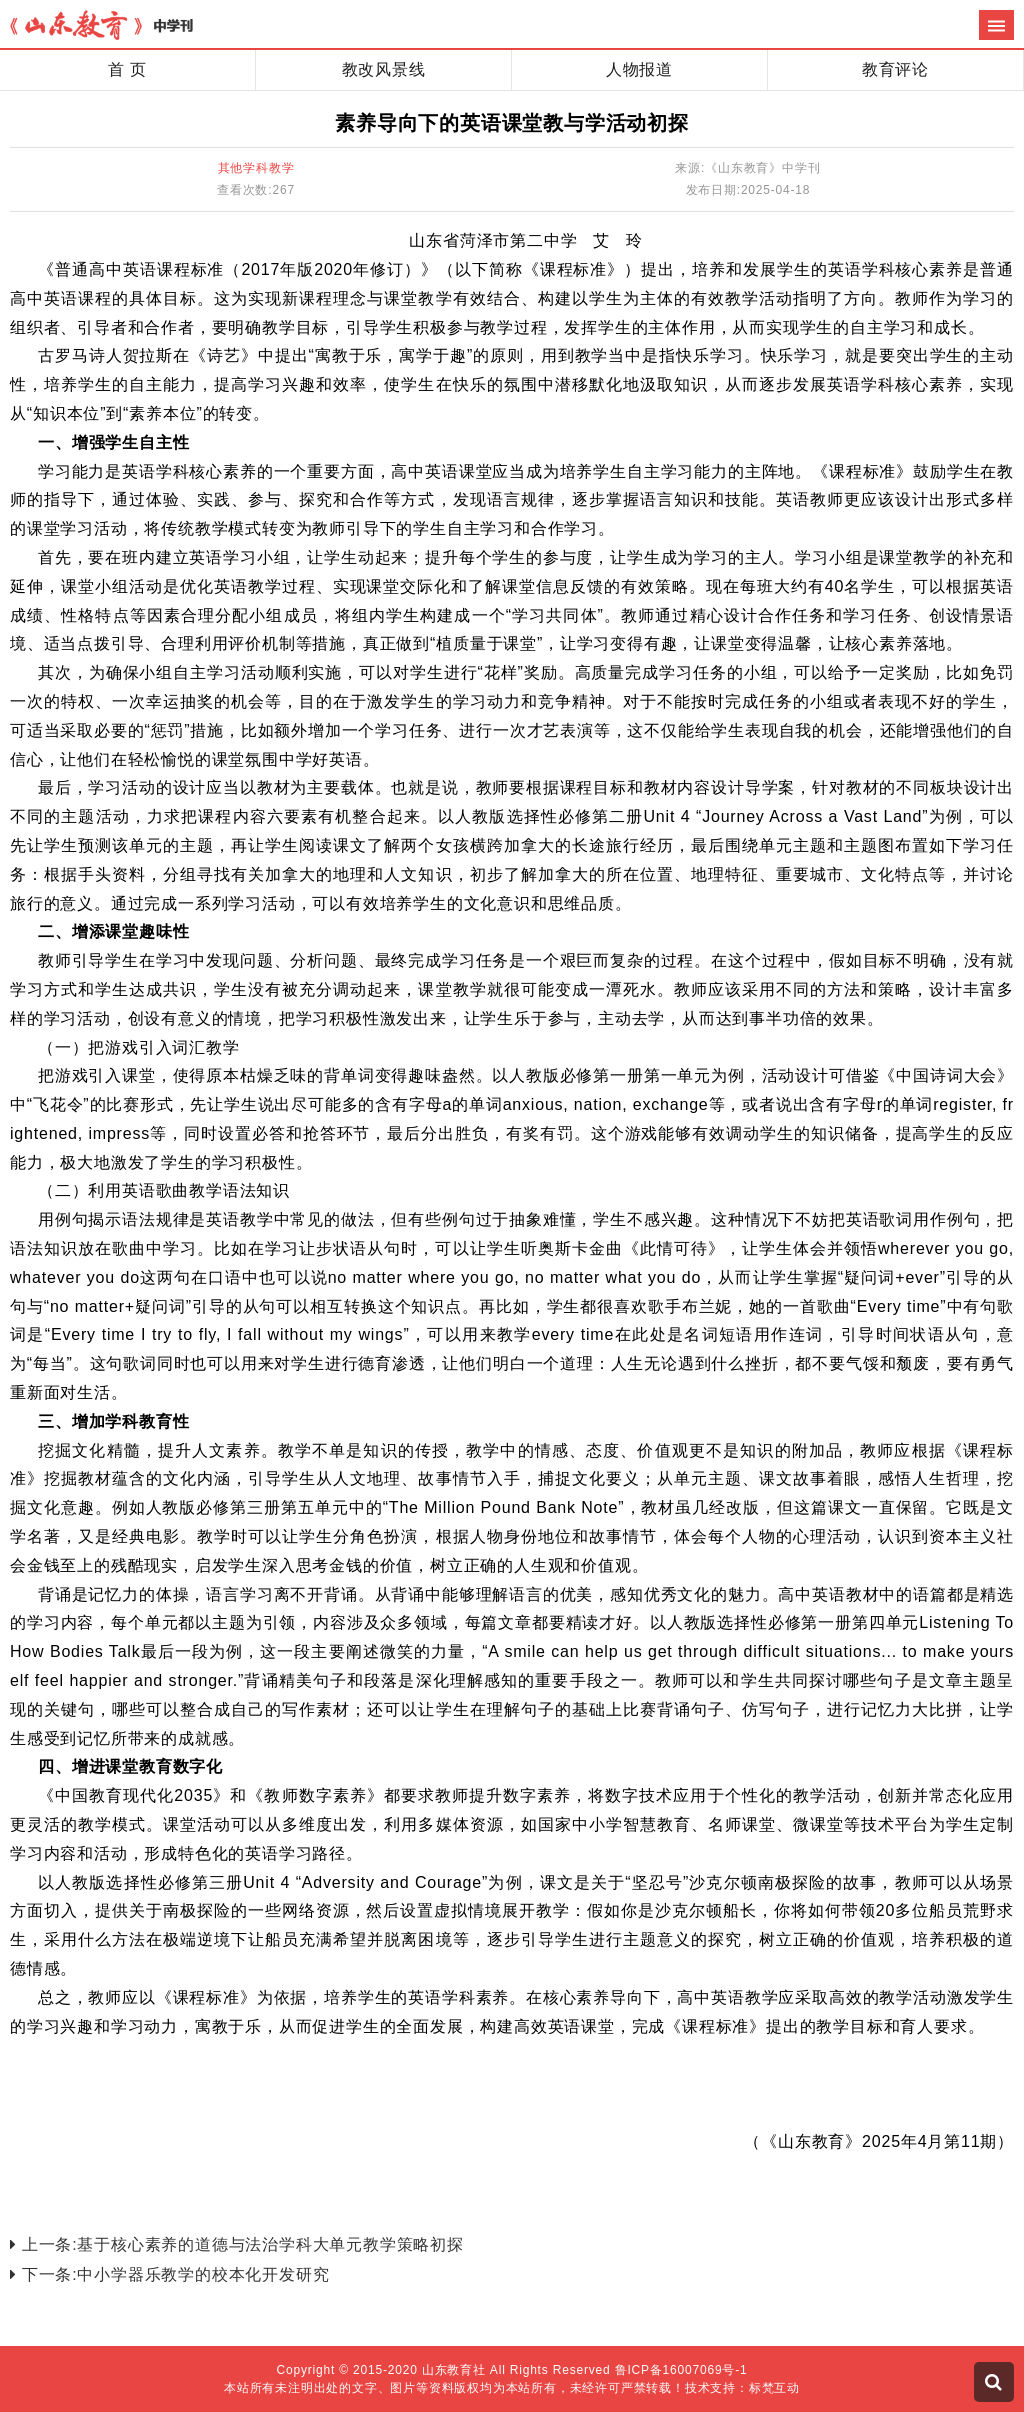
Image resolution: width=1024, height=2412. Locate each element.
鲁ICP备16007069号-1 (681, 2370)
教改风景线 (384, 69)
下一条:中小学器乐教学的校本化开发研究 (169, 2274)
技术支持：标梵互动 (742, 2388)
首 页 (127, 69)
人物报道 (639, 69)
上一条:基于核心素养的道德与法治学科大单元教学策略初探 (237, 2244)
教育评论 (895, 69)
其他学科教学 (256, 168)
